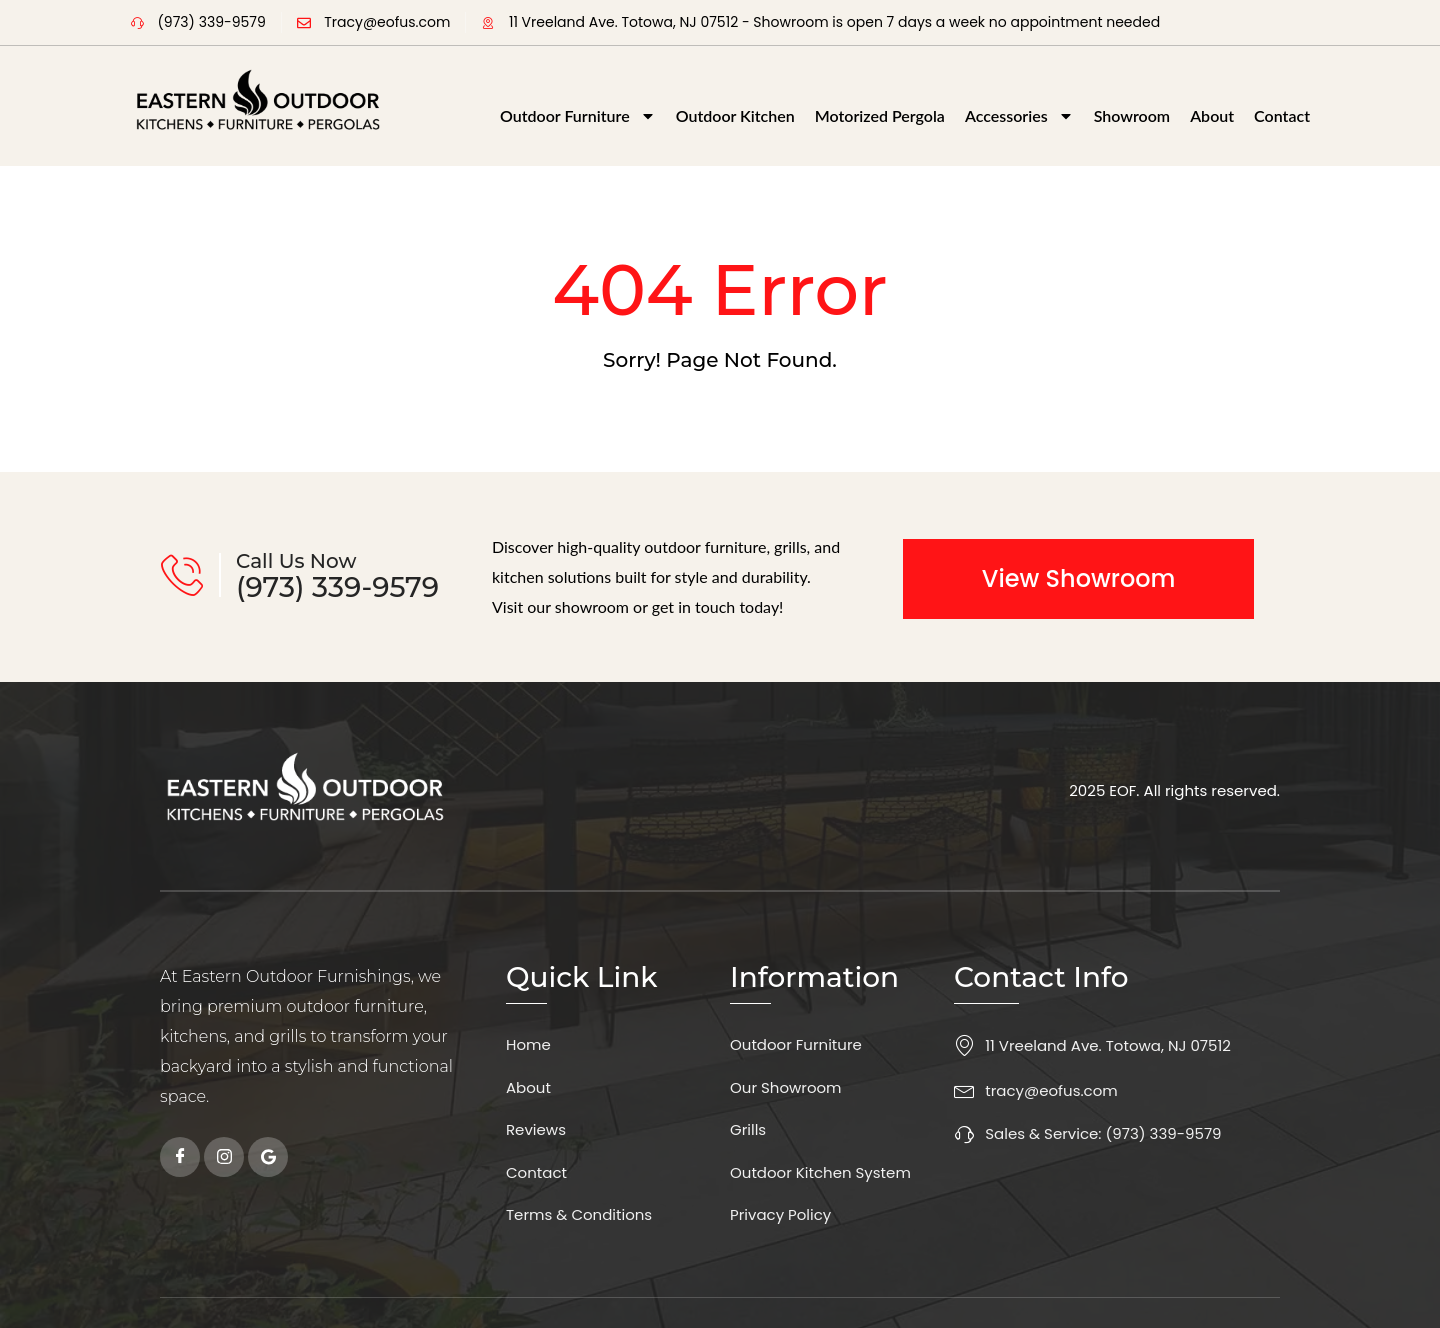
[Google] (268, 1157)
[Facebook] (180, 1157)
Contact (1282, 115)
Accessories (1019, 116)
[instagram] (224, 1157)
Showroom (1132, 115)
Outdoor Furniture (578, 116)
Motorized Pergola (880, 115)
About (1212, 115)
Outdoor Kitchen (735, 115)
